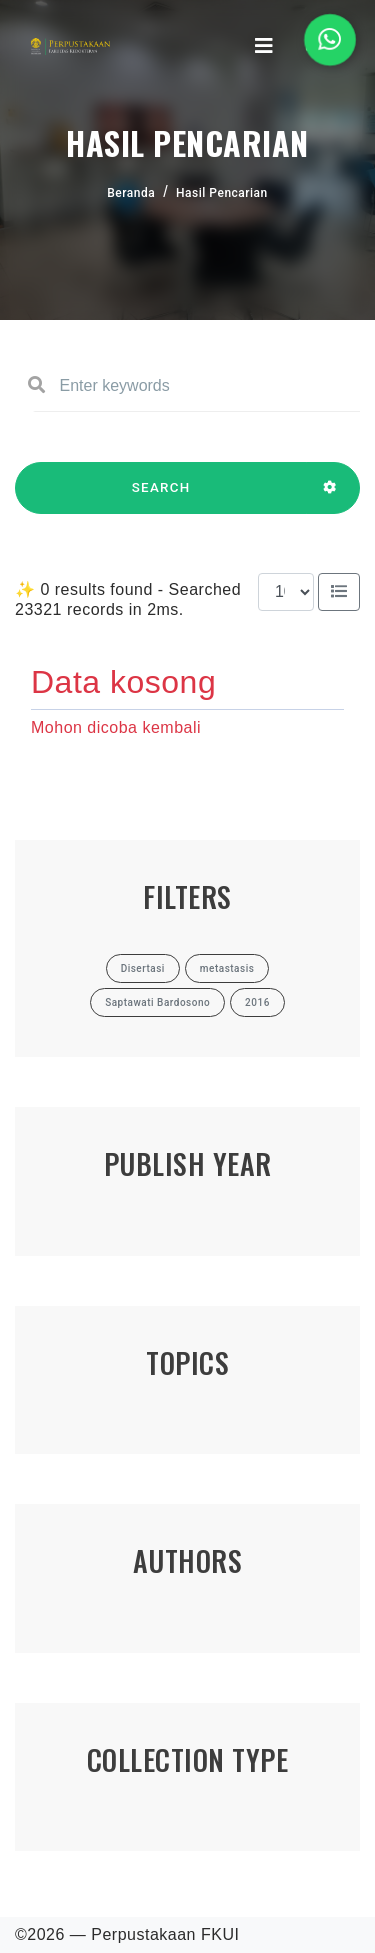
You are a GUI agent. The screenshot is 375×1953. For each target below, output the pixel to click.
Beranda (131, 193)
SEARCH (161, 497)
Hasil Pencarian (222, 193)
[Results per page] (286, 592)
